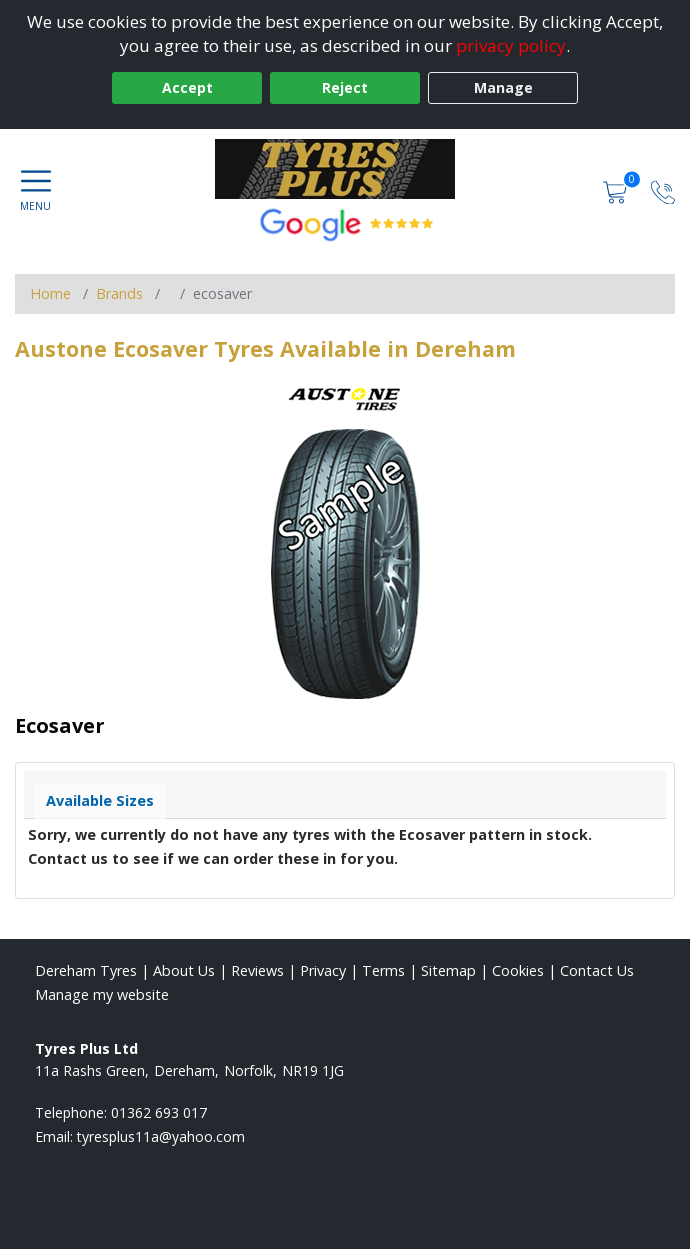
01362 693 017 (159, 1112)
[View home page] (345, 169)
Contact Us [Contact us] (597, 970)
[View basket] (617, 190)
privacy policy (511, 45)
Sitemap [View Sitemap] (448, 970)
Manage (503, 87)
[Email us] (161, 1136)
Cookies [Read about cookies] (518, 970)
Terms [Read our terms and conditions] (383, 970)
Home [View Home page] (50, 293)
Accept (187, 87)
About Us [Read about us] (184, 970)
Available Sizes (100, 800)
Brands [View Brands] (119, 293)
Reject (345, 87)
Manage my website (102, 994)
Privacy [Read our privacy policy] (323, 970)
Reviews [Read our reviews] (257, 970)
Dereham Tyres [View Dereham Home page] (86, 970)
